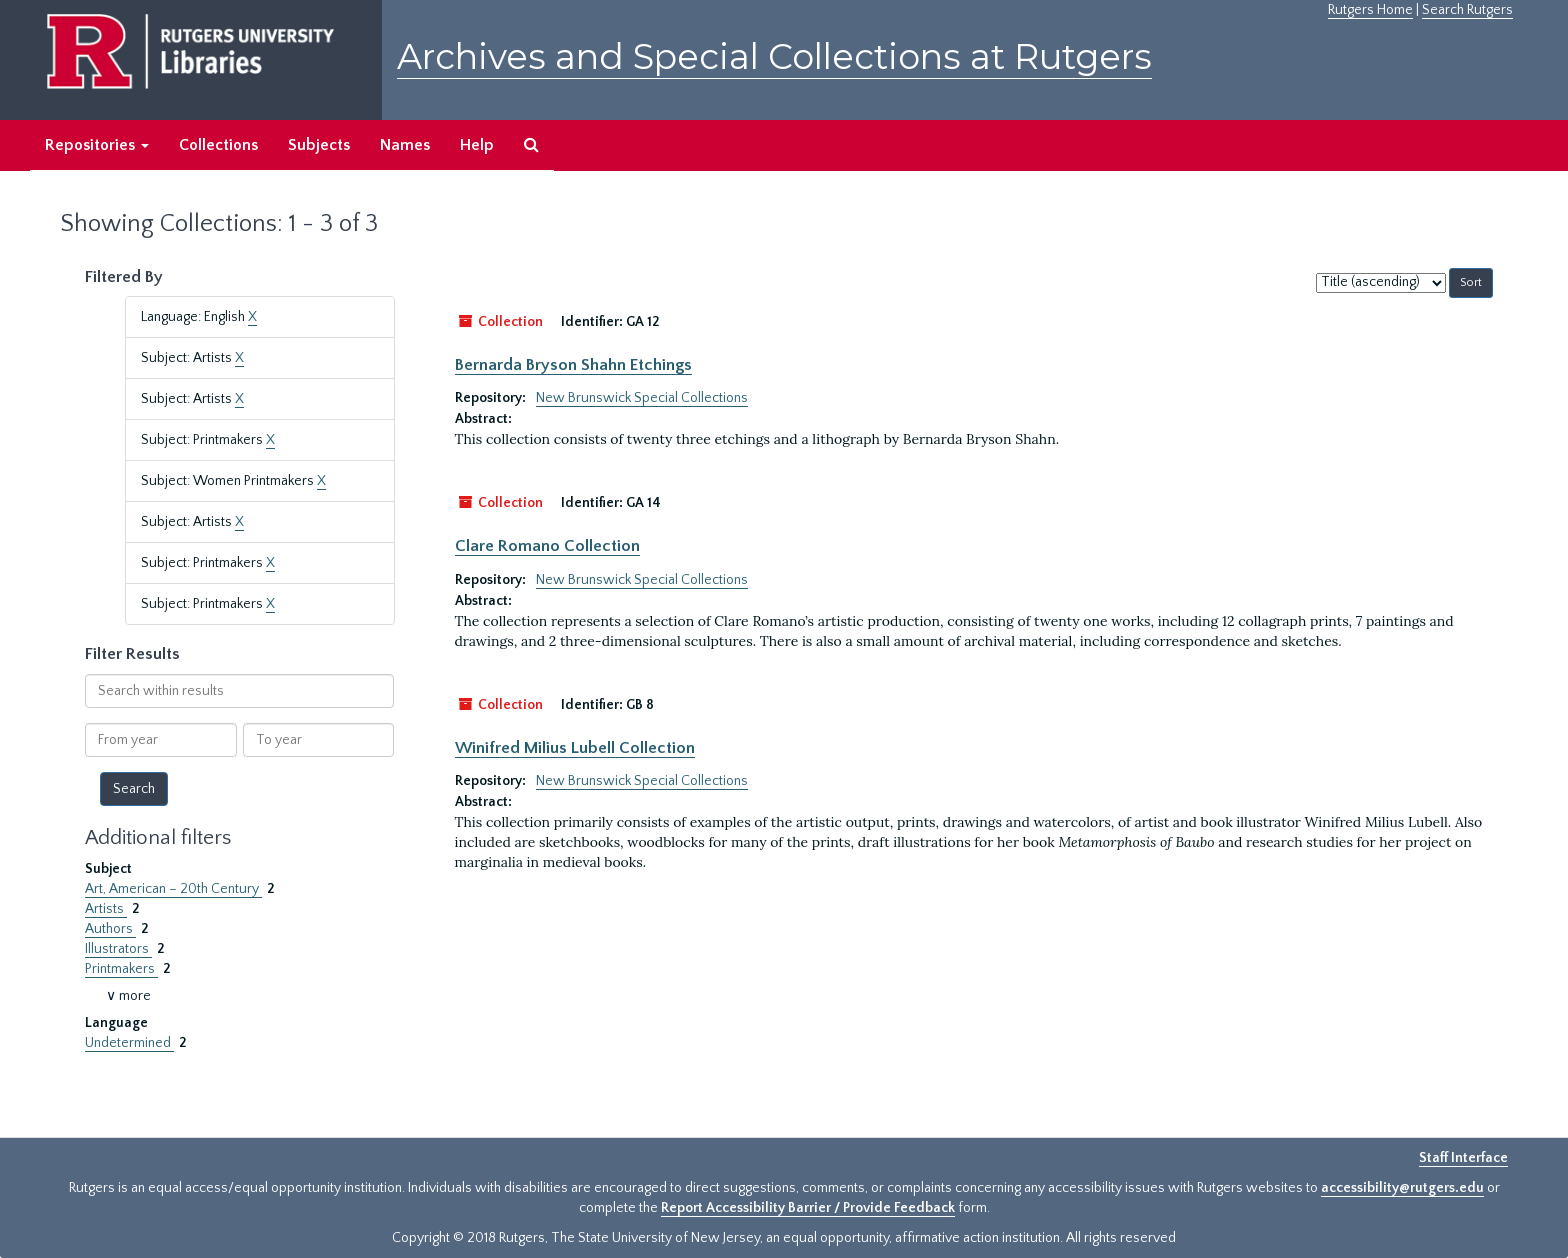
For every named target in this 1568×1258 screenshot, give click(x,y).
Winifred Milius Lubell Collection (575, 748)
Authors (110, 929)
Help (477, 145)
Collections (218, 145)
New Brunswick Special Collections (642, 398)
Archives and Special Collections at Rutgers (774, 56)
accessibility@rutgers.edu (1402, 1188)
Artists (106, 909)
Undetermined (129, 1043)
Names (405, 145)
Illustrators (118, 949)
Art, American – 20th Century (173, 889)
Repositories (97, 145)
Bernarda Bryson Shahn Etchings (573, 365)
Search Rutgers (1467, 10)
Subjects (319, 145)
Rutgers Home (1370, 10)
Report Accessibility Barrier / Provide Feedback (808, 1208)
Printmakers (121, 969)
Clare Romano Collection (547, 546)
